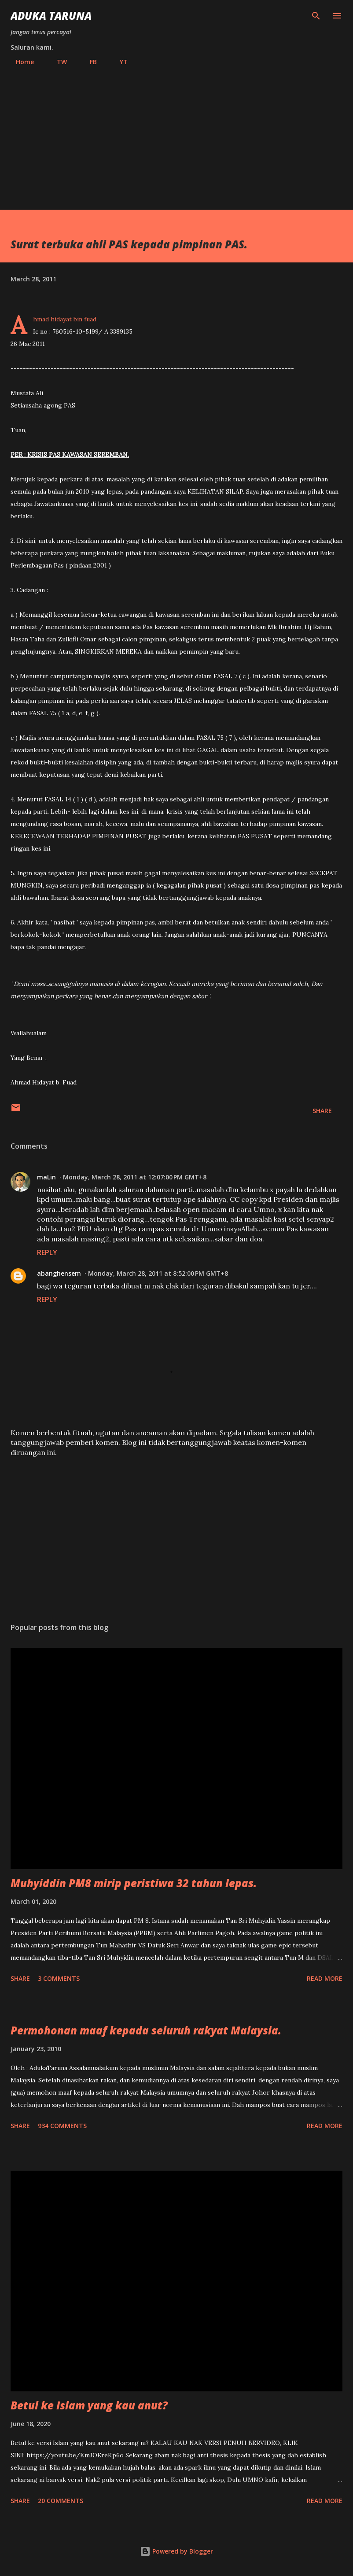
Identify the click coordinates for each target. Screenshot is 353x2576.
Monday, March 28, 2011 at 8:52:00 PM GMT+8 (158, 1273)
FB (88, 62)
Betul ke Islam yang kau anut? (89, 2405)
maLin (46, 1177)
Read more (324, 1978)
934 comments (62, 2125)
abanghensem (59, 1273)
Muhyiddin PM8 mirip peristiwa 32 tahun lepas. (134, 1883)
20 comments (60, 2500)
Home (20, 62)
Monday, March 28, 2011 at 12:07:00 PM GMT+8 (134, 1177)
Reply (47, 1252)
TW (56, 62)
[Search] (316, 16)
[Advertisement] (176, 134)
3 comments (59, 1978)
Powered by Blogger (176, 2551)
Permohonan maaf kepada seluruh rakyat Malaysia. (146, 2030)
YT (118, 62)
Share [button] (322, 1110)
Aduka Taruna (51, 15)
